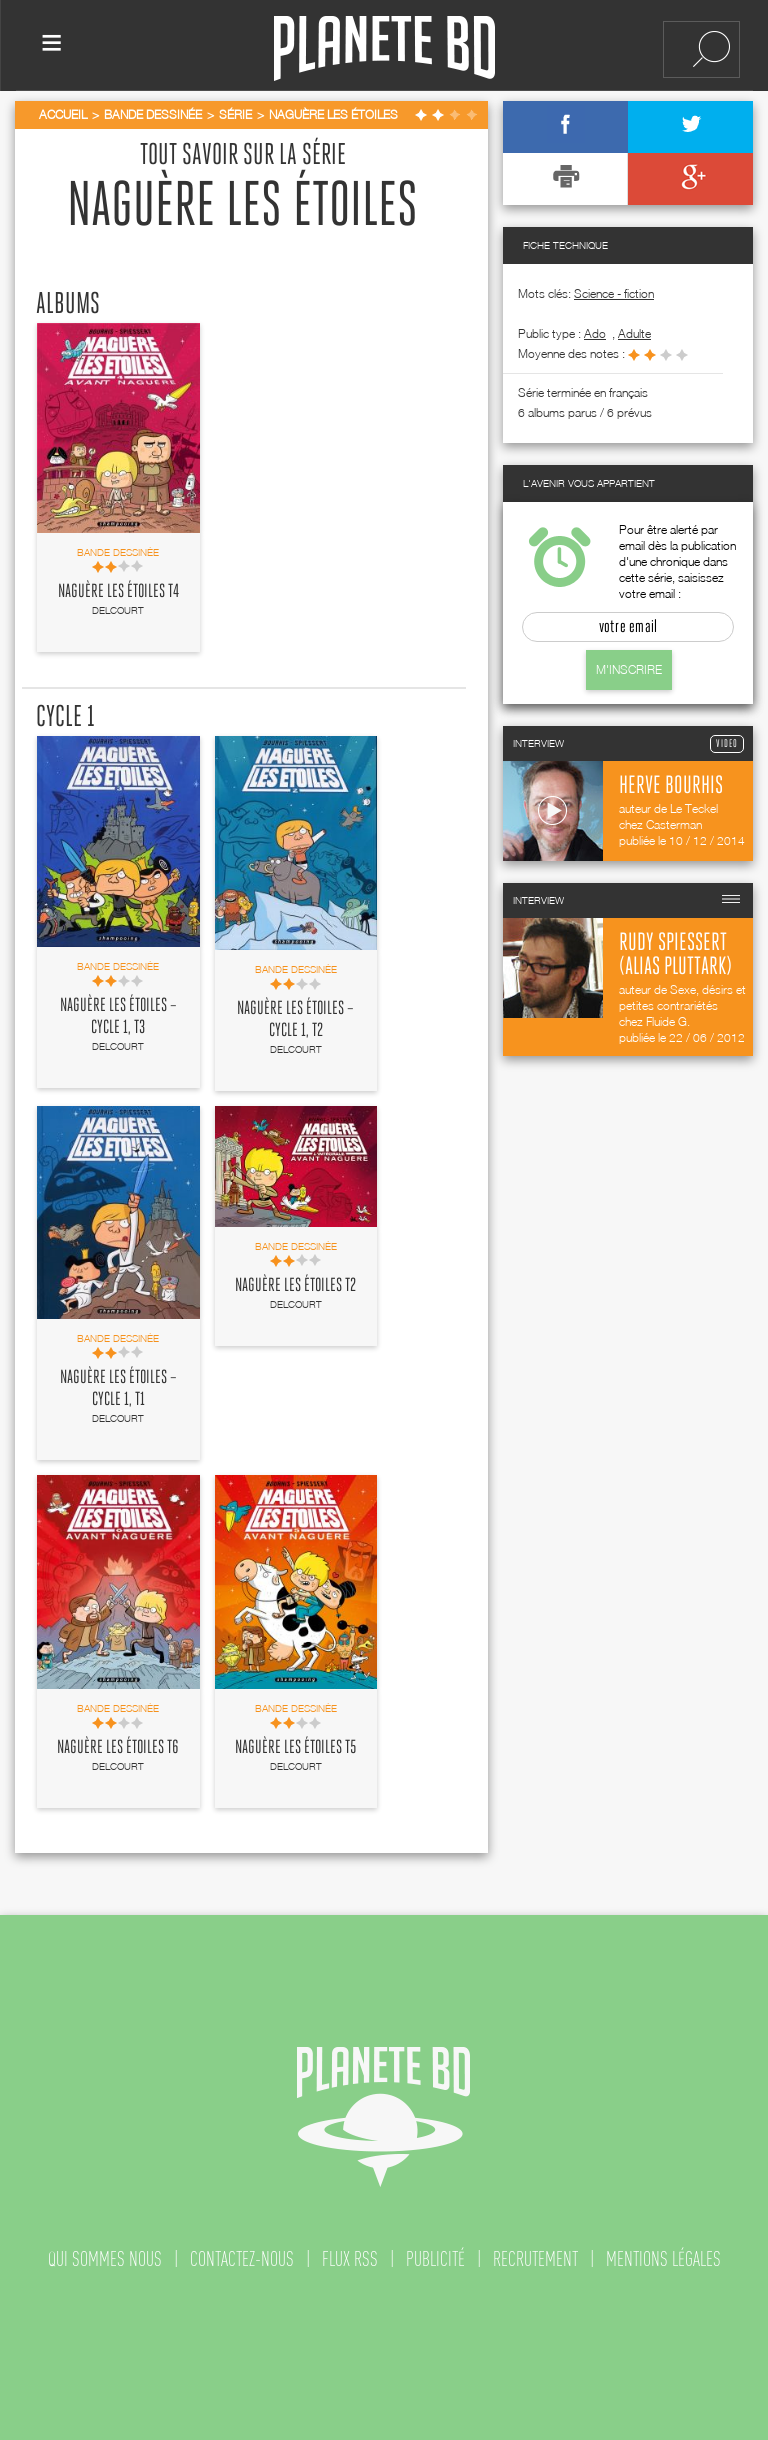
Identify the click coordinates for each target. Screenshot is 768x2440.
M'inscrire (629, 669)
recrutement (535, 2259)
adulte (634, 333)
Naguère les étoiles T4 (118, 592)
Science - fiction (614, 293)
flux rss (350, 2259)
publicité (435, 2259)
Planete (384, 48)
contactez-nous (242, 2259)
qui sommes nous (105, 2259)
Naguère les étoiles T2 (295, 1286)
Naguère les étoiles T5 (295, 1748)
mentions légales (663, 2259)
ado (595, 333)
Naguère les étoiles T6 (118, 1748)
